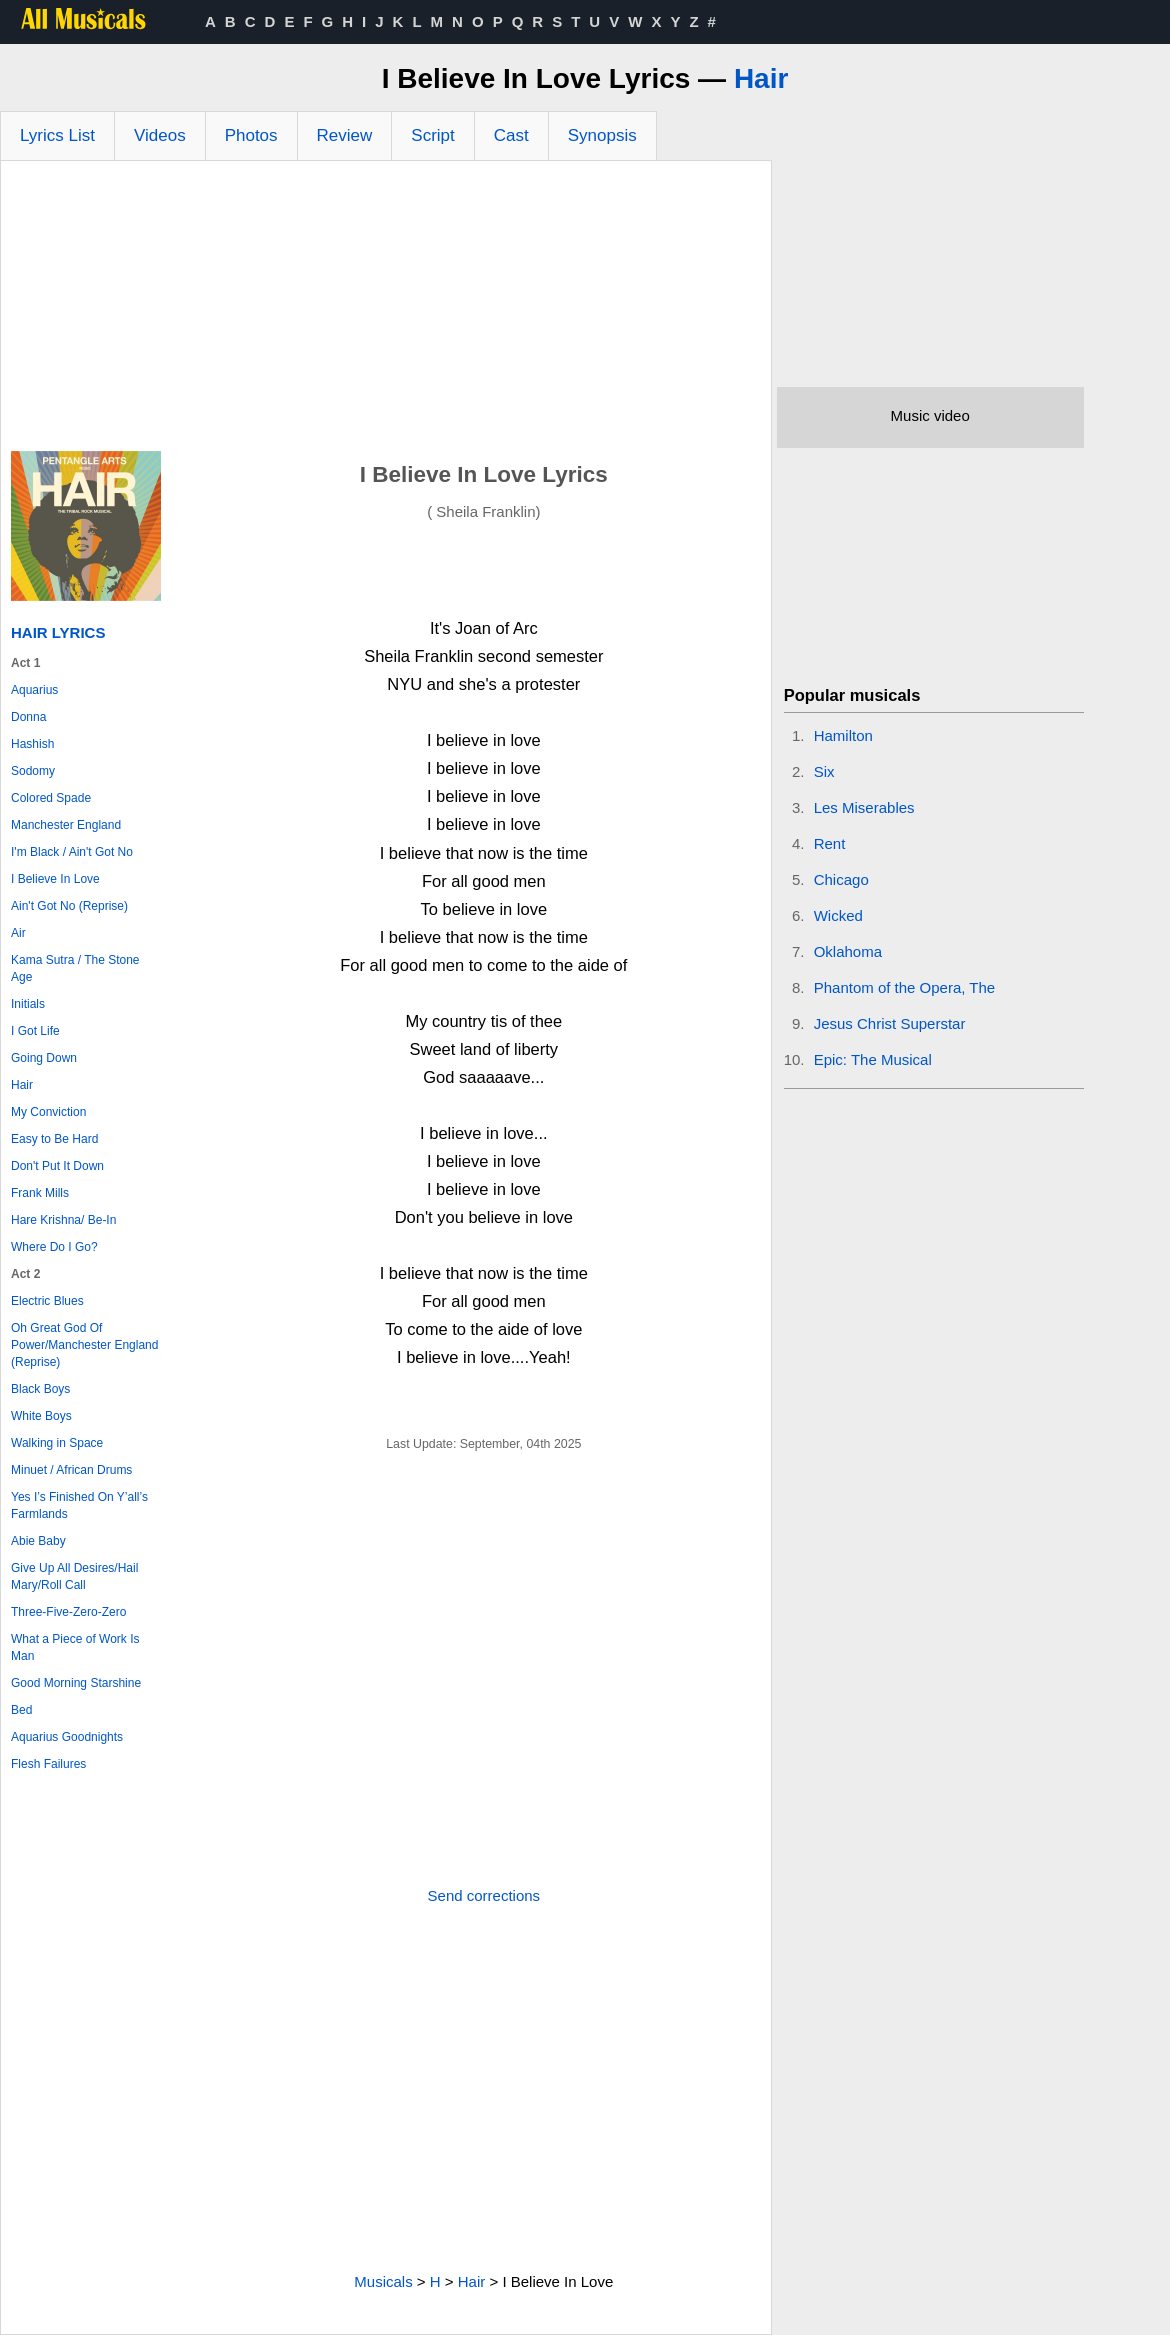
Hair (761, 78)
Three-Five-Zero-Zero (68, 1612)
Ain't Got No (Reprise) (69, 906)
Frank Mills (40, 1193)
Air (18, 933)
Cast (511, 135)
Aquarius (34, 690)
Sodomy (33, 771)
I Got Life (35, 1031)
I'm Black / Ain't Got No (72, 852)
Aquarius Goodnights (67, 1737)
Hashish (32, 744)
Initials (28, 1004)
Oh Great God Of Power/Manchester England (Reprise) (84, 1345)
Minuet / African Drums (71, 1470)
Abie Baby (38, 1541)
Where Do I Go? (54, 1247)
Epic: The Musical (873, 1059)
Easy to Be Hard (54, 1139)
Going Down (44, 1058)
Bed (21, 1710)
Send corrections (484, 1895)
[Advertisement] (386, 311)
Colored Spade (51, 798)
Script (432, 135)
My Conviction (48, 1112)
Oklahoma (848, 951)
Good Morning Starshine (76, 1683)
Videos (160, 135)
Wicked (838, 915)
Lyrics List (57, 135)
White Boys (41, 1416)
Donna (28, 717)
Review (345, 135)
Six (824, 771)
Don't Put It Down (57, 1166)
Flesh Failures (48, 1764)
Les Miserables (864, 807)
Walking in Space (57, 1443)
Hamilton (843, 735)
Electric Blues (47, 1301)
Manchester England (66, 825)
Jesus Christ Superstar (890, 1023)
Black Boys (40, 1389)
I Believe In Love (55, 879)
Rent (830, 843)
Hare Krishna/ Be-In (63, 1220)
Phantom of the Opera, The (905, 987)
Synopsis (602, 135)
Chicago (841, 879)
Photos (251, 135)
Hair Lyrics (58, 632)
